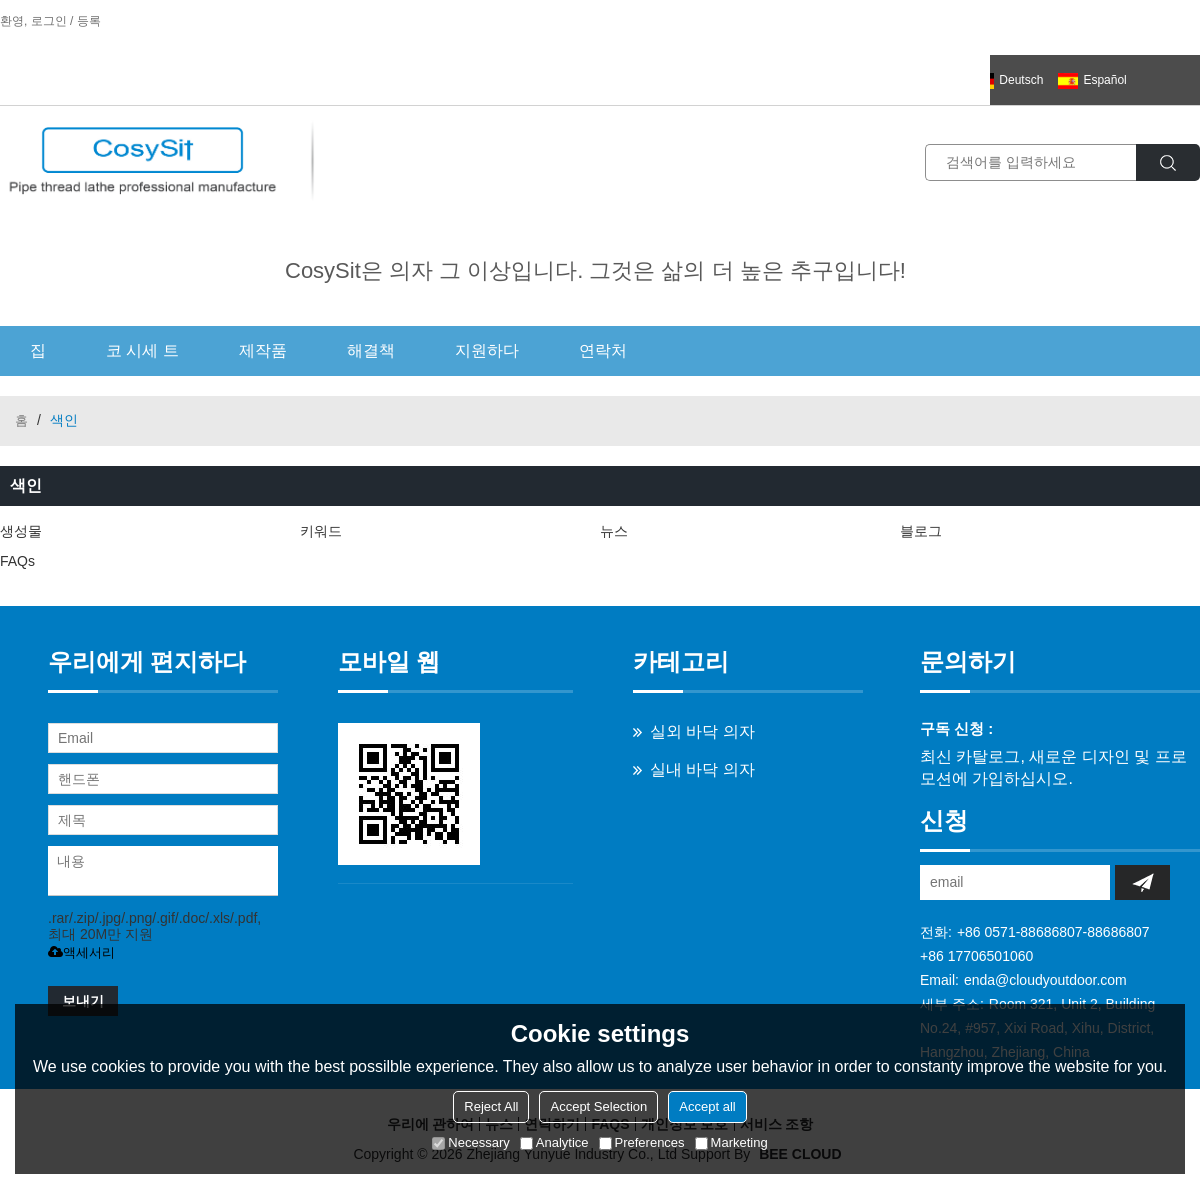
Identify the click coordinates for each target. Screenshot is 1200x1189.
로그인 (49, 21)
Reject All (491, 1106)
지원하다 (487, 350)
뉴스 (614, 531)
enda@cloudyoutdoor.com (1045, 980)
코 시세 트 (142, 350)
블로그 (921, 531)
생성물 (21, 531)
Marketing (731, 1142)
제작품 (263, 350)
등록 (89, 21)
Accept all (707, 1106)
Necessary (470, 1142)
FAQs (17, 561)
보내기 (83, 1001)
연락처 (603, 350)
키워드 (321, 531)
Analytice (554, 1142)
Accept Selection (598, 1106)
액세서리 (81, 952)
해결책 (371, 350)
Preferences (642, 1142)
